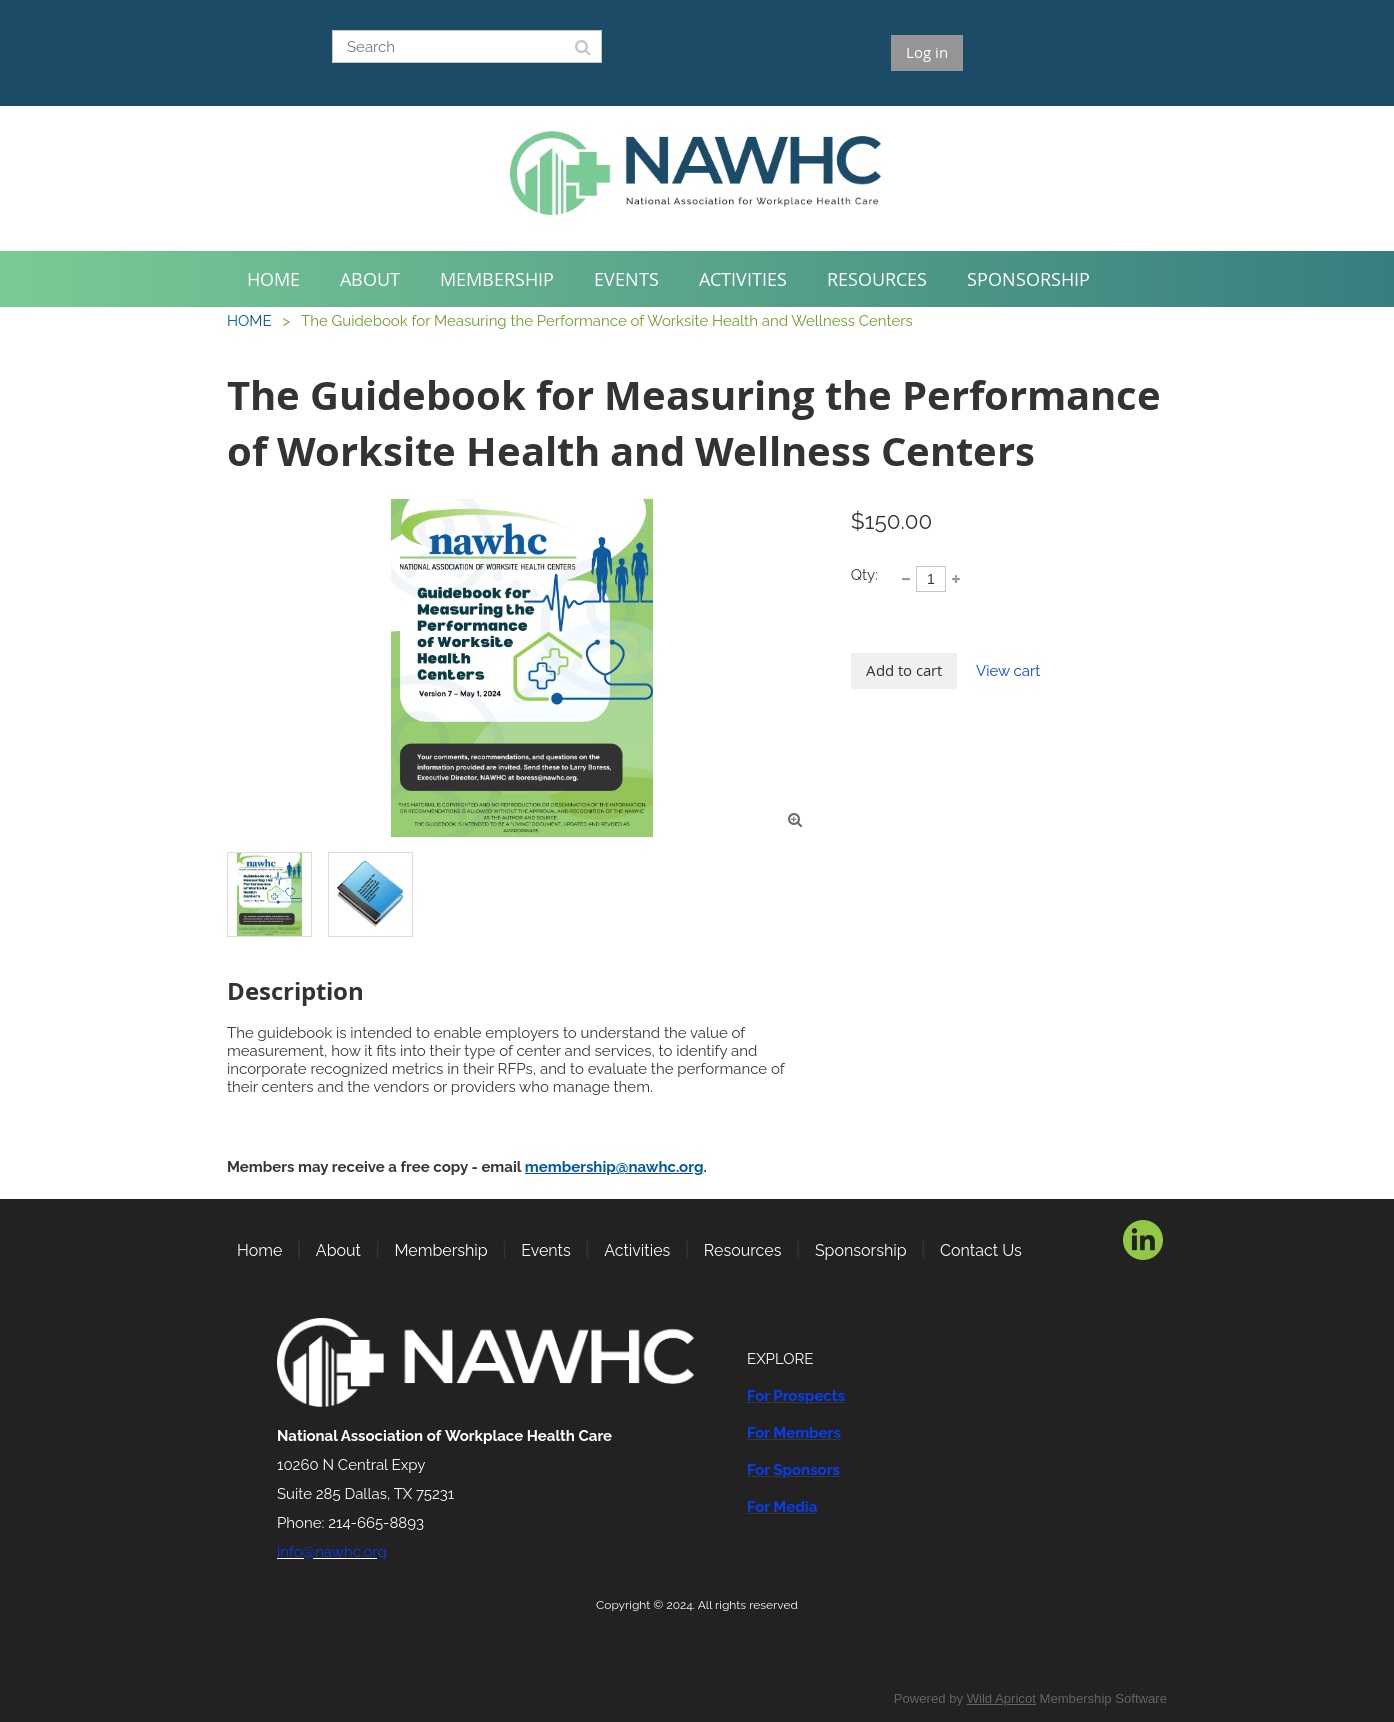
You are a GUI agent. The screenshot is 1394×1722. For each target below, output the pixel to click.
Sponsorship (861, 1250)
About (338, 1250)
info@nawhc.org (332, 1552)
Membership (440, 1250)
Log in (927, 52)
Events (545, 1250)
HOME (249, 321)
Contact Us (981, 1250)
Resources (743, 1250)
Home (259, 1250)
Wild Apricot (1001, 1698)
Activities (637, 1250)
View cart (1008, 671)
